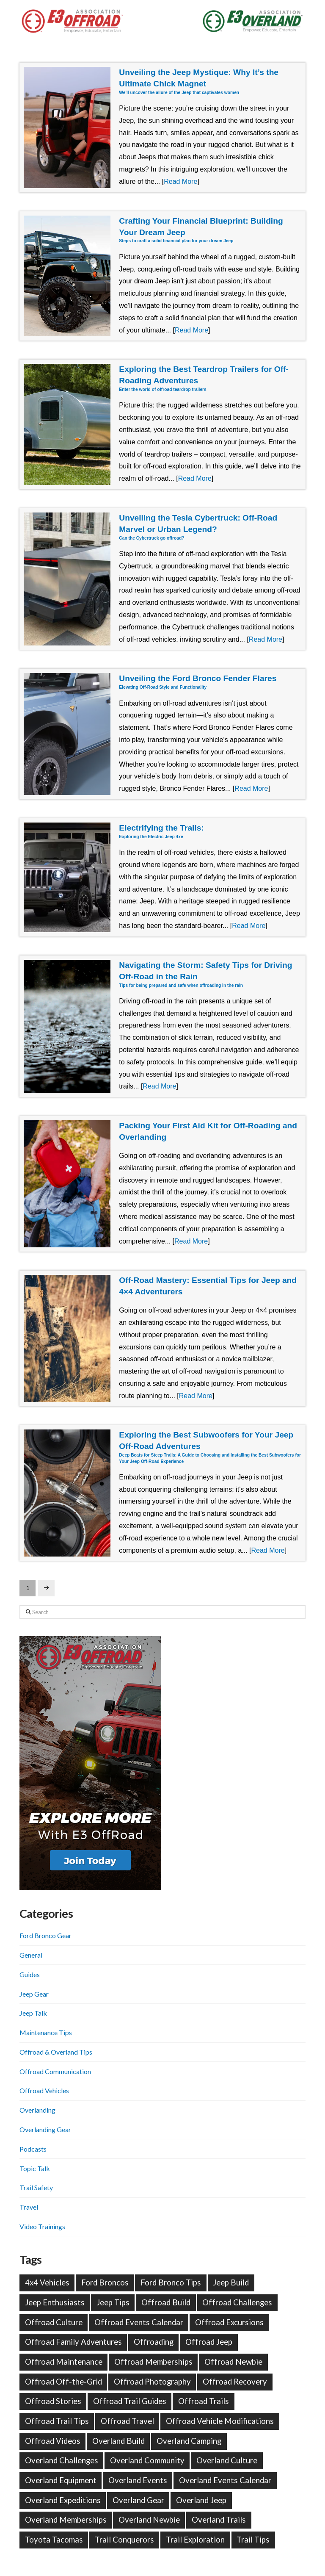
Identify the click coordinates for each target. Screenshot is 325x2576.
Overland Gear (138, 2500)
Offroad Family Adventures (73, 2341)
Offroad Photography (152, 2381)
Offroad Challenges (237, 2302)
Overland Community (147, 2460)
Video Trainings (42, 2226)
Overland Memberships (66, 2519)
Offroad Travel (127, 2421)
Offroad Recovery (235, 2381)
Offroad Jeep (208, 2341)
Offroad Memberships (153, 2361)
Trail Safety (36, 2187)
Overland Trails (219, 2519)
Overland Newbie (149, 2519)
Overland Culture (226, 2460)
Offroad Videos (52, 2441)
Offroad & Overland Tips (55, 2052)
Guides (29, 1974)
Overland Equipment (60, 2480)
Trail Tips (253, 2539)
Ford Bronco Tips (170, 2282)
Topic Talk (34, 2168)
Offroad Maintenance (63, 2361)
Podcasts (33, 2149)
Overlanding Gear (45, 2129)
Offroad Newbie (233, 2361)
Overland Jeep (201, 2500)
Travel (28, 2207)
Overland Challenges (61, 2460)
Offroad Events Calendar (138, 2322)
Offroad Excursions (229, 2322)
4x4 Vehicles (47, 2282)
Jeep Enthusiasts (55, 2302)
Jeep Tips (112, 2302)
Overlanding (37, 2110)
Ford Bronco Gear (45, 1935)
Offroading (154, 2341)
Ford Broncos (105, 2282)
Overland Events (137, 2480)
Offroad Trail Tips (57, 2421)
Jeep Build (231, 2282)
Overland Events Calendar (225, 2480)
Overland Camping (189, 2441)
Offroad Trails (203, 2401)
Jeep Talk (33, 2013)
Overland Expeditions (63, 2500)
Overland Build (118, 2441)
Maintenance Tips (45, 2032)
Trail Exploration (195, 2539)
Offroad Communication (55, 2071)
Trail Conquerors (124, 2539)
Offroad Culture (54, 2322)
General (30, 1955)
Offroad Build (165, 2302)
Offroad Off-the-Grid (63, 2381)
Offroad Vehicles (44, 2090)
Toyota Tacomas (54, 2539)
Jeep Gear (34, 1994)
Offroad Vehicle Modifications (220, 2421)
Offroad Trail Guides (129, 2401)
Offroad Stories (53, 2401)
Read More (180, 181)
